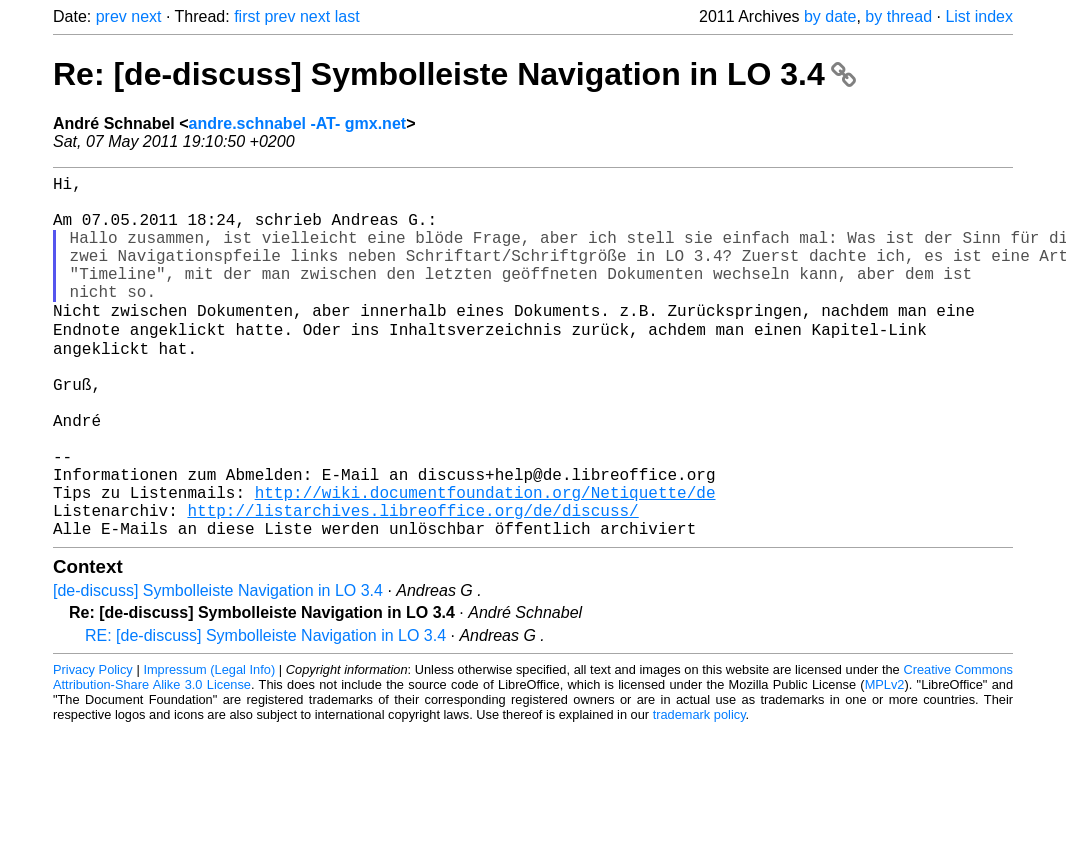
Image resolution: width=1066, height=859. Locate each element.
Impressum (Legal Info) (209, 746)
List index (979, 16)
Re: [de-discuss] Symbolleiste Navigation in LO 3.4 (454, 74)
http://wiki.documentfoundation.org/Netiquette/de (485, 561)
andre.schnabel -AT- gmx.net (298, 123)
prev (111, 16)
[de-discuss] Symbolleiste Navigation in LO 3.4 (218, 667)
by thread (898, 16)
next (146, 16)
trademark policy (699, 791)
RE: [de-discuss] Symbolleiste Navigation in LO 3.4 (265, 712)
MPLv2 (885, 761)
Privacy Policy (93, 746)
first (247, 16)
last (347, 16)
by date (830, 16)
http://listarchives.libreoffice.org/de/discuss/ (412, 583)
